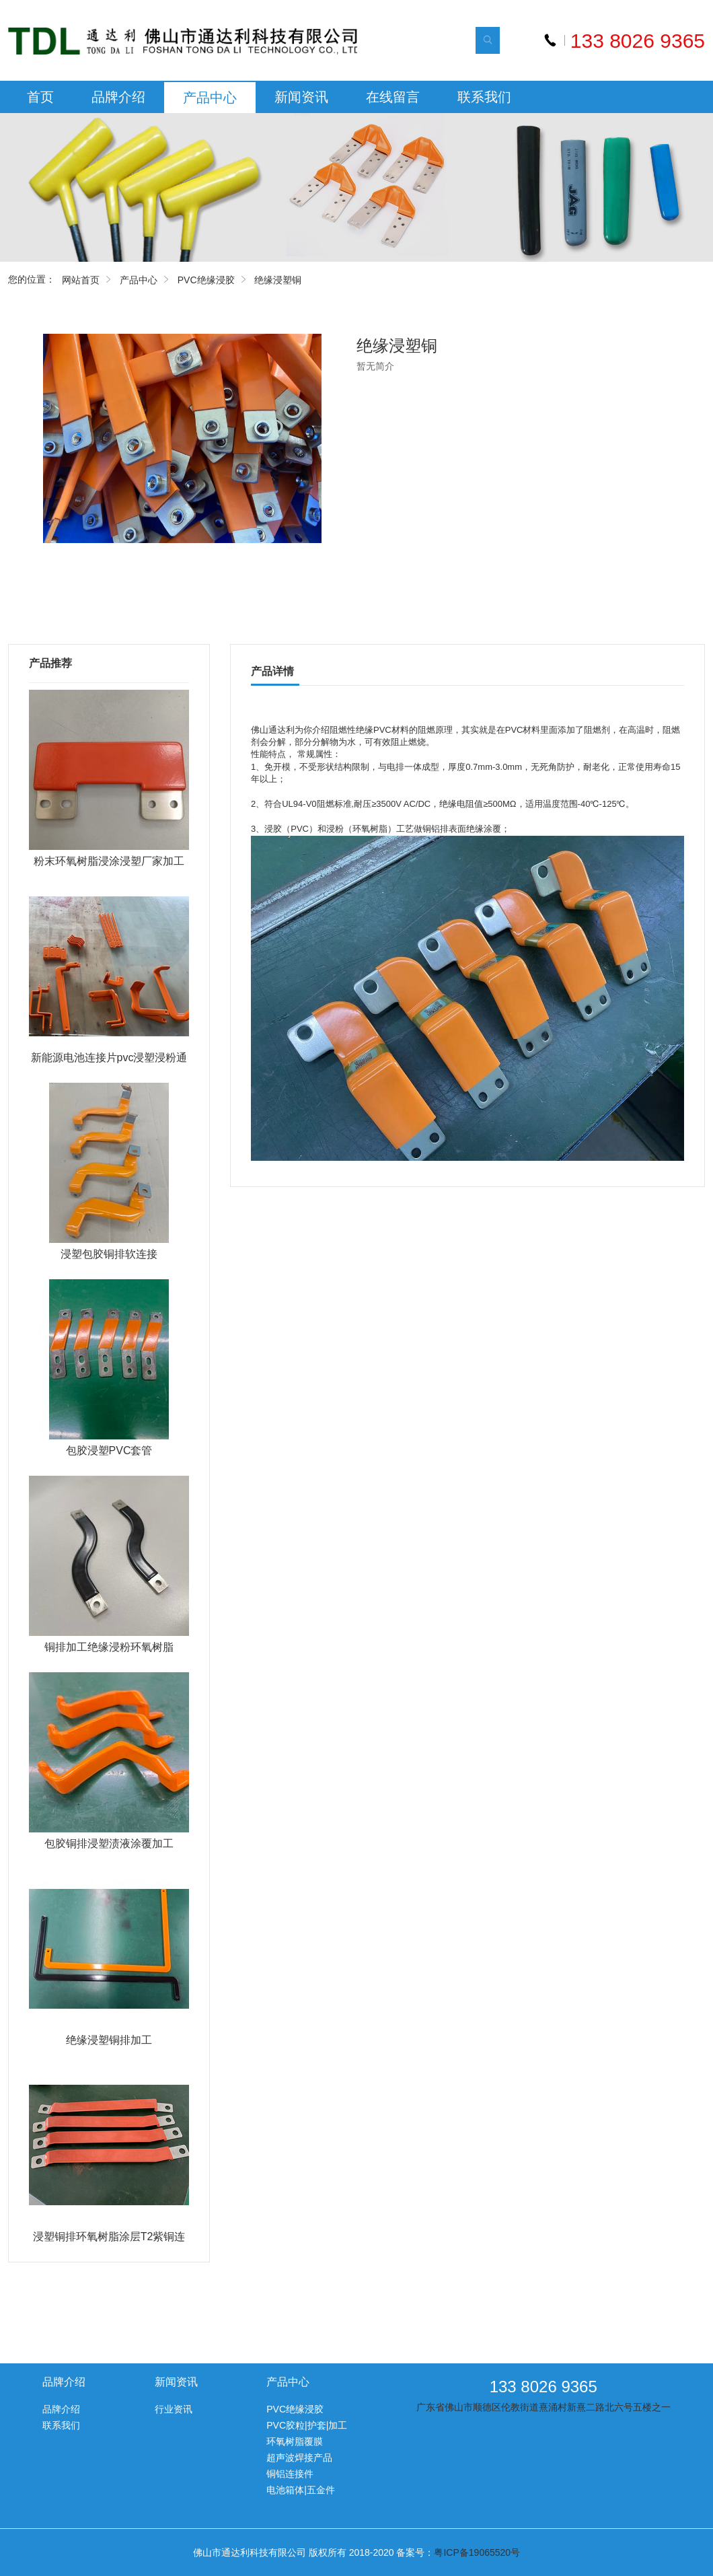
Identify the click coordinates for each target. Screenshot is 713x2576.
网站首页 (81, 280)
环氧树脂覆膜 (294, 2441)
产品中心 (210, 97)
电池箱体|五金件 (300, 2489)
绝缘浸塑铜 (277, 280)
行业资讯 (173, 2409)
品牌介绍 (118, 97)
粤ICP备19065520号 (477, 2552)
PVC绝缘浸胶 (206, 280)
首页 (40, 97)
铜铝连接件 (289, 2473)
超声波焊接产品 (299, 2457)
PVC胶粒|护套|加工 (306, 2425)
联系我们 (484, 97)
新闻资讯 (301, 97)
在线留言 (393, 97)
